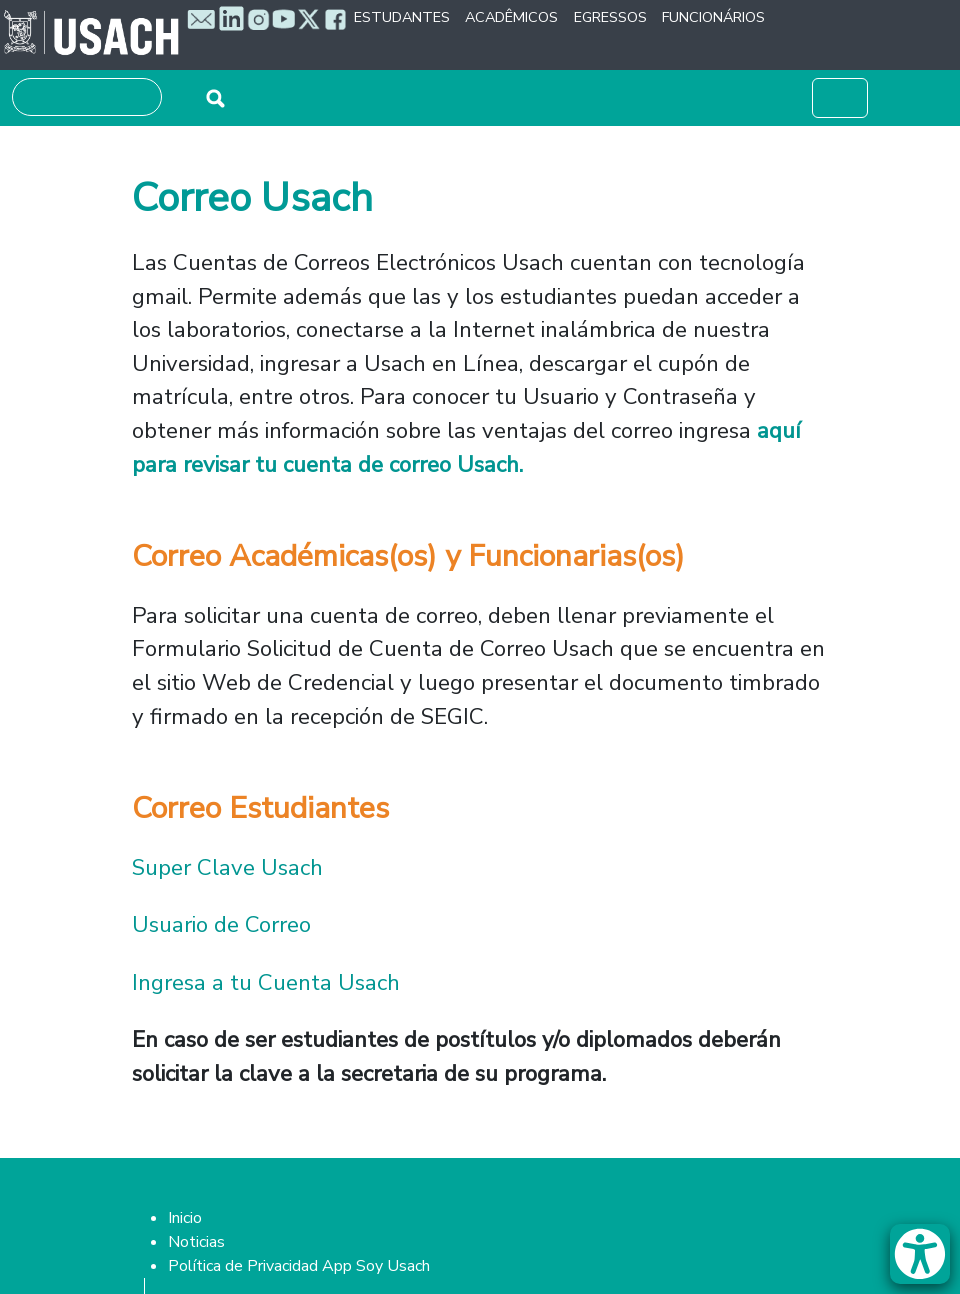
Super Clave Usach (230, 867)
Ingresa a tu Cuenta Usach (266, 982)
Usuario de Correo (221, 924)
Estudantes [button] (402, 17)
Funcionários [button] (713, 17)
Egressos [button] (610, 17)
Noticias (196, 1242)
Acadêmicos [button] (511, 17)
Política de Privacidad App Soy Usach (299, 1266)
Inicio (185, 1218)
